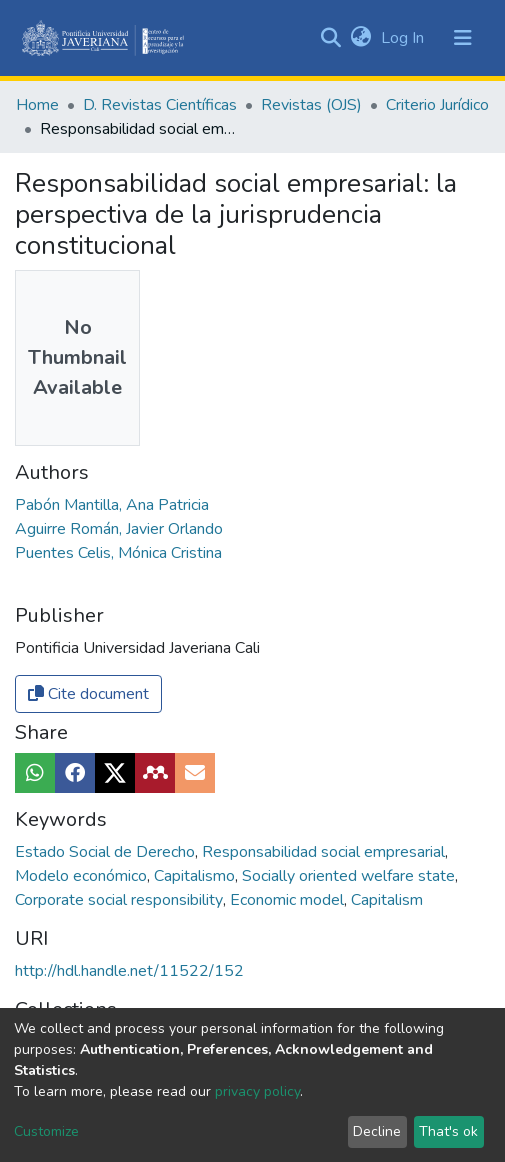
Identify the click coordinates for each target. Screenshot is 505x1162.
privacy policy (257, 1091)
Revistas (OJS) (311, 105)
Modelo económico (83, 876)
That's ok (448, 1131)
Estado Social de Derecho (107, 852)
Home (37, 105)
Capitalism (387, 900)
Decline (377, 1131)
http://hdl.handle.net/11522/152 (129, 971)
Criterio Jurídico (437, 105)
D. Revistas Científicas (160, 105)
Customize (46, 1131)
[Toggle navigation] (463, 38)
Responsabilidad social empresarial (325, 852)
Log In (404, 38)
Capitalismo (196, 876)
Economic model (289, 900)
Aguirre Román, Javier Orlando (119, 529)
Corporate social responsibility (121, 900)
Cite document (88, 694)
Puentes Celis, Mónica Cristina (118, 553)
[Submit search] (330, 38)
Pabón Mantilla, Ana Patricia (112, 505)
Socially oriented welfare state (350, 876)
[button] (360, 38)
